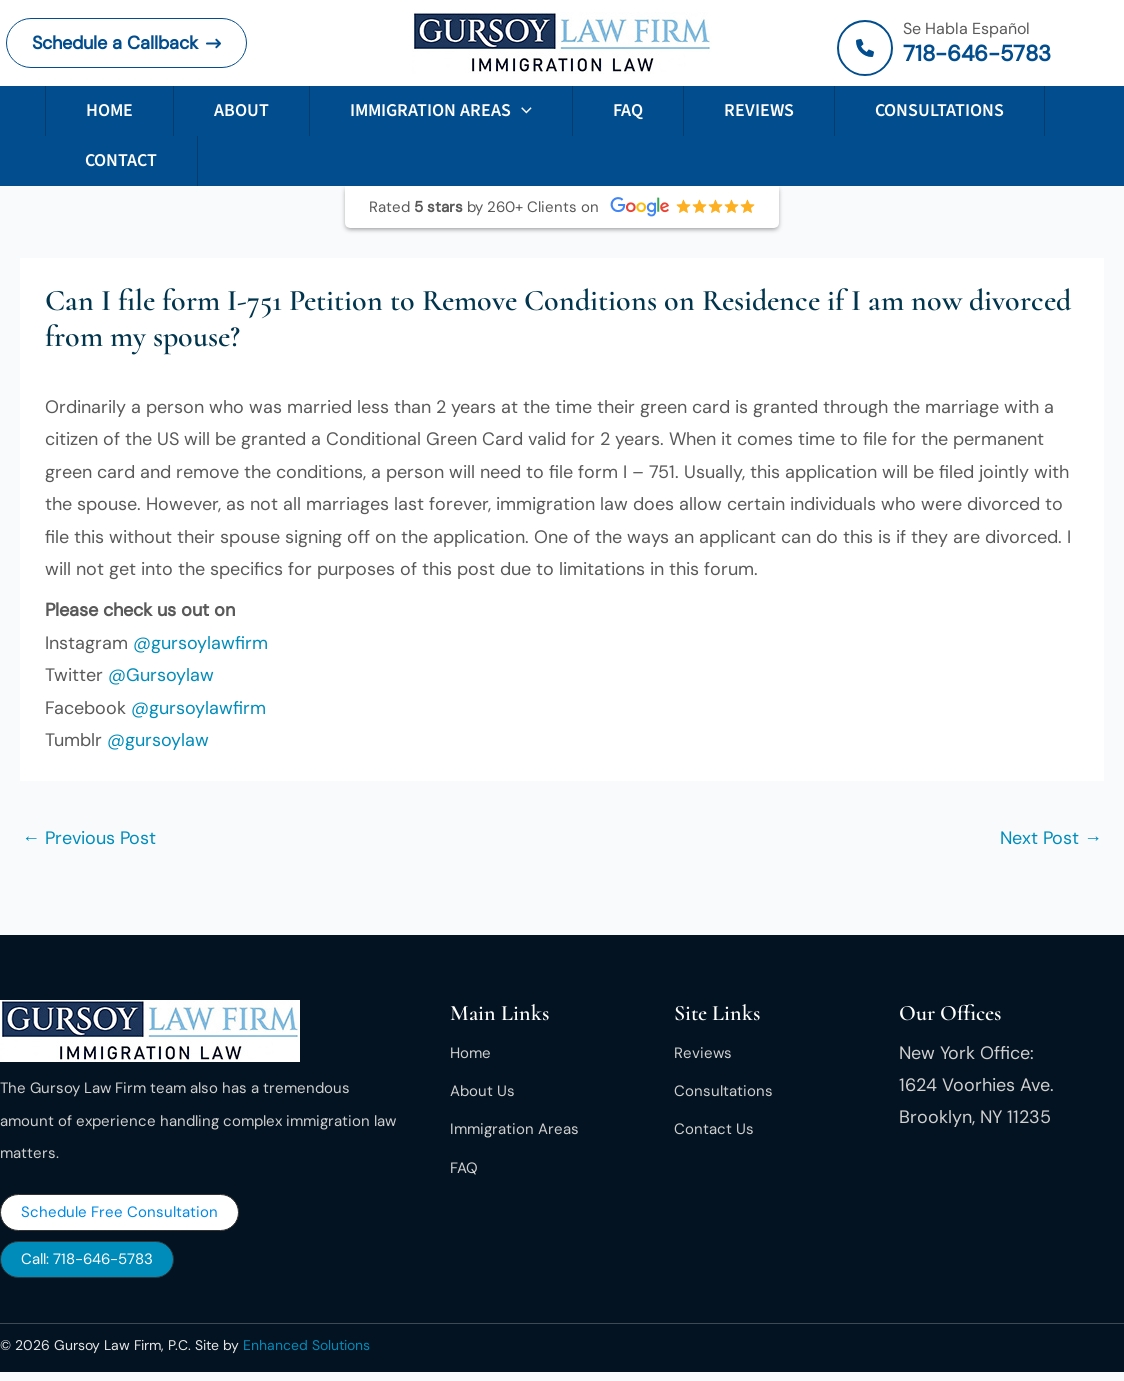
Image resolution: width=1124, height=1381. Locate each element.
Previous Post (89, 838)
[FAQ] (464, 1168)
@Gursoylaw (161, 675)
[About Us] (482, 1091)
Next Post (1051, 838)
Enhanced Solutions (306, 1345)
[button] (126, 43)
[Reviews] (703, 1053)
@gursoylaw (158, 740)
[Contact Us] (714, 1129)
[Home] (470, 1053)
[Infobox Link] (977, 48)
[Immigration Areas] (514, 1129)
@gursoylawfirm (200, 643)
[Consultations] (723, 1091)
